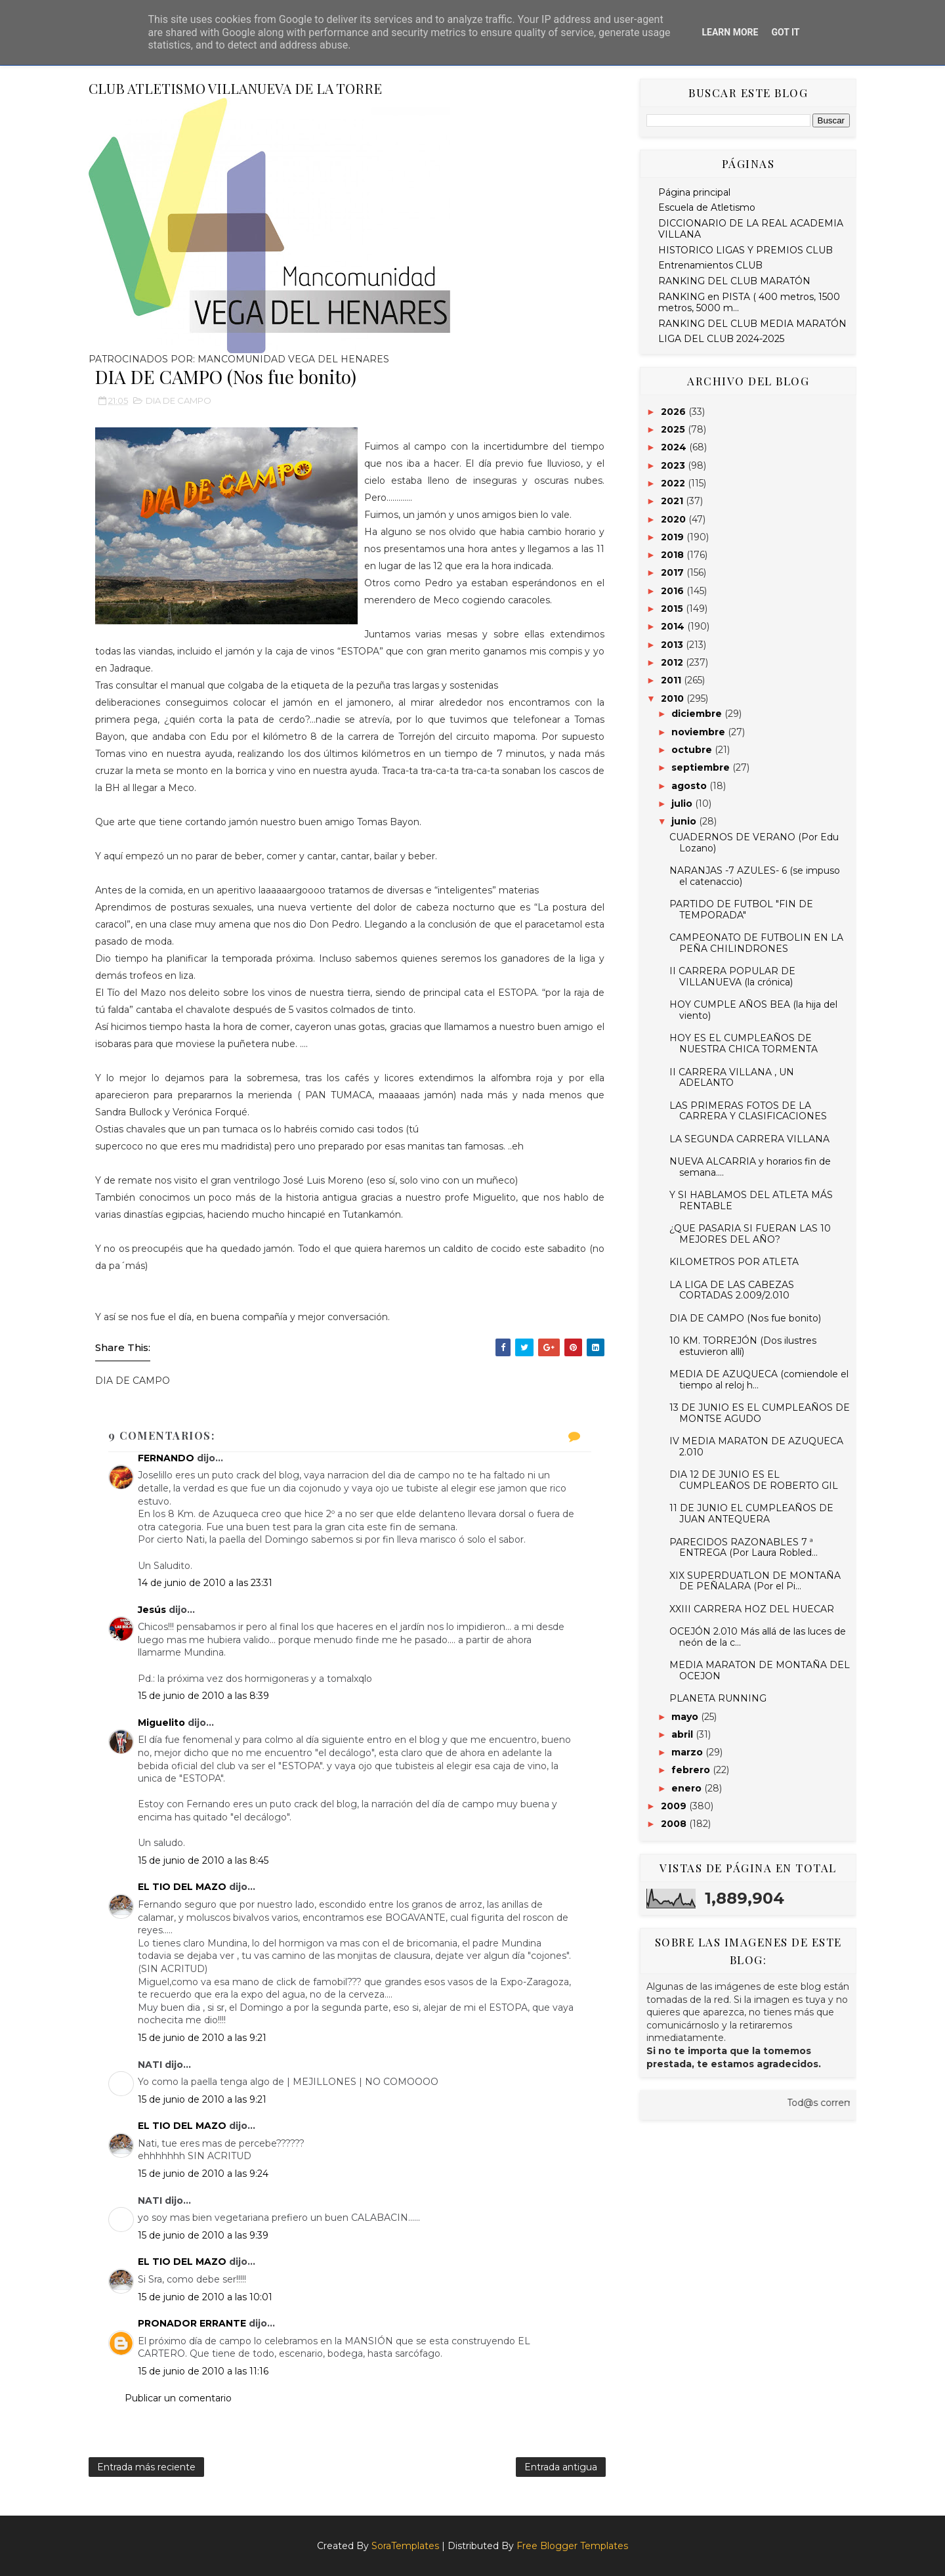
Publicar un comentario (178, 2398)
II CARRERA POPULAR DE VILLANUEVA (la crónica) (732, 976)
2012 (673, 662)
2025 (674, 429)
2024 (675, 447)
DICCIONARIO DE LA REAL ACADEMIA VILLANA (750, 228)
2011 (672, 680)
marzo (688, 1752)
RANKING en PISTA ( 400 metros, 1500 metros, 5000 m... (749, 302)
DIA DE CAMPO (178, 400)
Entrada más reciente (146, 2467)
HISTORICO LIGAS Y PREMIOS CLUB (745, 250)
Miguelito (161, 1722)
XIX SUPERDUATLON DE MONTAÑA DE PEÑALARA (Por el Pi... (755, 1581)
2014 (674, 626)
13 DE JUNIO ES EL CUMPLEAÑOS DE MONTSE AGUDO (759, 1413)
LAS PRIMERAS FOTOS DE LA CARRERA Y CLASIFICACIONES (748, 1111)
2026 (674, 412)
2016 (673, 591)
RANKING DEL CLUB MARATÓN (734, 281)
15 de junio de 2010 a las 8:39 (203, 1696)
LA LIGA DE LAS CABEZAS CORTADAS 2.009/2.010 (731, 1290)
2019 (673, 537)
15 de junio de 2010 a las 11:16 (203, 2371)
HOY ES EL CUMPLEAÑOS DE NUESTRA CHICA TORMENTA (743, 1043)
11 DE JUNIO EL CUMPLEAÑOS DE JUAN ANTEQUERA (751, 1513)
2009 (675, 1806)
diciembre (697, 713)
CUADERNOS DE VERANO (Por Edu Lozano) (754, 842)
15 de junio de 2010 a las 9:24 (203, 2173)
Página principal (694, 192)
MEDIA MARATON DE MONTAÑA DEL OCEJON (759, 1670)
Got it (785, 32)
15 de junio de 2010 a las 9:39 (203, 2235)
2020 (674, 519)
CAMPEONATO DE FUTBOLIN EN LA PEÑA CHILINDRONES (756, 943)
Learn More (730, 32)
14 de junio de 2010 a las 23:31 (205, 1583)
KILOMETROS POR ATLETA (734, 1262)
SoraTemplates (405, 2546)
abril (683, 1734)
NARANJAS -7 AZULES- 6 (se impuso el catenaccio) (754, 876)
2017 (673, 572)
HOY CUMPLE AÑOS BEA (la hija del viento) (753, 1009)
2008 (675, 1824)
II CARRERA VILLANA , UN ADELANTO (731, 1077)
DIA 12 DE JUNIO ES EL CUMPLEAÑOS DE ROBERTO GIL (753, 1480)
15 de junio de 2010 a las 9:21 (202, 2038)
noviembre (699, 732)
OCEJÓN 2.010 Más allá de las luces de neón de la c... (757, 1636)
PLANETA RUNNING (717, 1698)
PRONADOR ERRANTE (192, 2323)
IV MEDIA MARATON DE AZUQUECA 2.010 (756, 1446)
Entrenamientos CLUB (710, 265)
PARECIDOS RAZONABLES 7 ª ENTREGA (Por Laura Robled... (743, 1547)
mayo (686, 1717)
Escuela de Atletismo (706, 207)
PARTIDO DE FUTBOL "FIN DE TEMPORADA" (741, 909)
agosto (690, 786)
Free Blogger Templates (572, 2546)
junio (685, 821)
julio (683, 803)
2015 (673, 608)
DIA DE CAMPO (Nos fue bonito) (745, 1318)
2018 (673, 555)
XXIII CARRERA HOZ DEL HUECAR (751, 1609)
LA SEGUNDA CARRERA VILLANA (749, 1139)
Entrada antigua (560, 2467)
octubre (693, 750)
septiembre (701, 767)
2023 (674, 465)
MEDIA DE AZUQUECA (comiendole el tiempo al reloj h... (759, 1379)
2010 (673, 698)
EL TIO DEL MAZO (182, 1887)
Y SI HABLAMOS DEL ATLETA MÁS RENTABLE (751, 1200)
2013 (673, 645)
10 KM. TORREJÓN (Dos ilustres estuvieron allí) (742, 1346)
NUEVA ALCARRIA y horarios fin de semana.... (750, 1166)
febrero (692, 1770)
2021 (673, 501)
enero (687, 1788)
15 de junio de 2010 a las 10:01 (205, 2297)
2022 (674, 483)
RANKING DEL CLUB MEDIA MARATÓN (752, 324)
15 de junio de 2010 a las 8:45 (203, 1860)
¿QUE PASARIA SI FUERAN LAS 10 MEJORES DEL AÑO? (750, 1233)
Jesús (152, 1610)
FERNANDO (166, 1458)
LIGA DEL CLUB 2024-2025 (721, 339)
